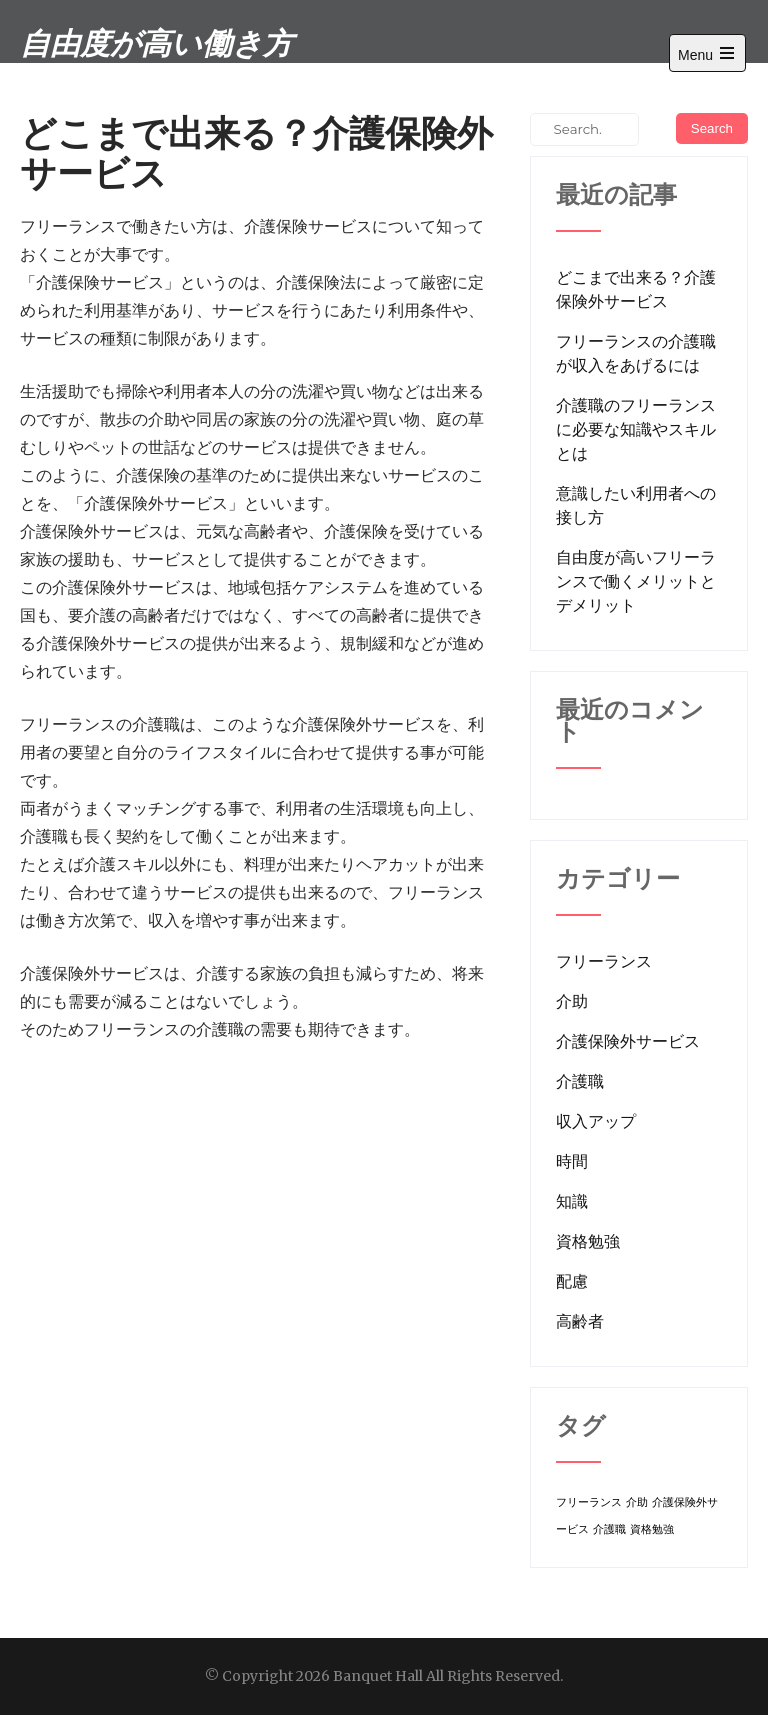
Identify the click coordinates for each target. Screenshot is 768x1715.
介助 (572, 1001)
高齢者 (580, 1321)
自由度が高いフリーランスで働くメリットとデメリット (636, 581)
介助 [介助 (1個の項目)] (637, 1502)
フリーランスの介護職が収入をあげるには (636, 353)
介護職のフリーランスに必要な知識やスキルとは (636, 429)
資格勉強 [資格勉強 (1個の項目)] (652, 1529)
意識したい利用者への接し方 (636, 505)
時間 (572, 1161)
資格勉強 (588, 1241)
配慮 (572, 1281)
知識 (572, 1201)
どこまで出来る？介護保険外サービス (636, 289)
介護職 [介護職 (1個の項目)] (609, 1529)
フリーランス (604, 961)
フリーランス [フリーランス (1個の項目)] (589, 1502)
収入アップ (596, 1121)
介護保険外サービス (628, 1041)
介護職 (580, 1081)
